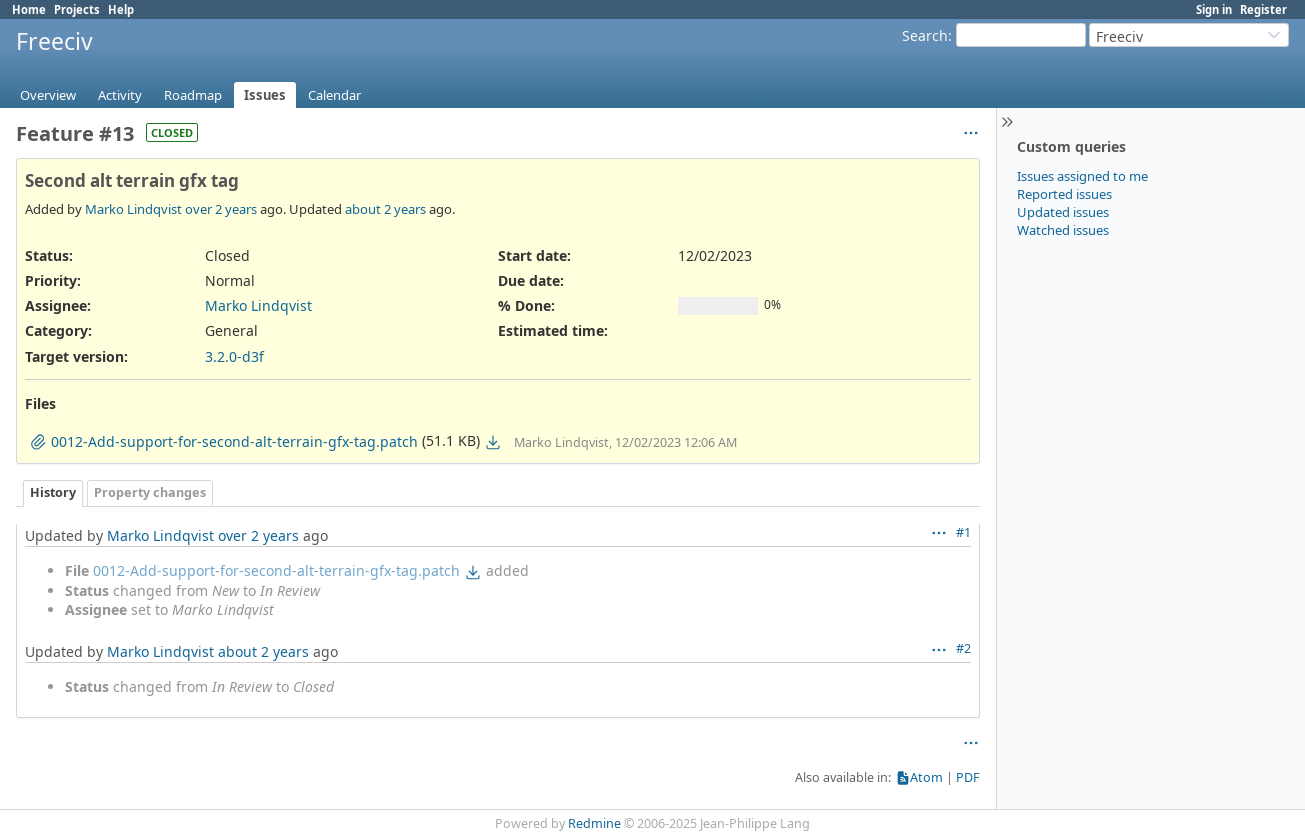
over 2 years (221, 209)
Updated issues (1063, 212)
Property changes (150, 492)
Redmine (594, 823)
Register (1263, 9)
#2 (963, 648)
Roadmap (193, 95)
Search (925, 35)
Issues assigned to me (1082, 176)
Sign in (1214, 9)
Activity (120, 95)
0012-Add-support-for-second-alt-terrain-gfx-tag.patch (276, 570)
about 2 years (385, 209)
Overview (48, 95)
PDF (968, 777)
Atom (926, 777)
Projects (77, 9)
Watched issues (1063, 230)
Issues (265, 95)
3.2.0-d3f (234, 356)
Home (29, 9)
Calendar (334, 95)
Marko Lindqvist (133, 209)
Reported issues (1064, 194)
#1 (963, 532)
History (53, 492)
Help (121, 9)
